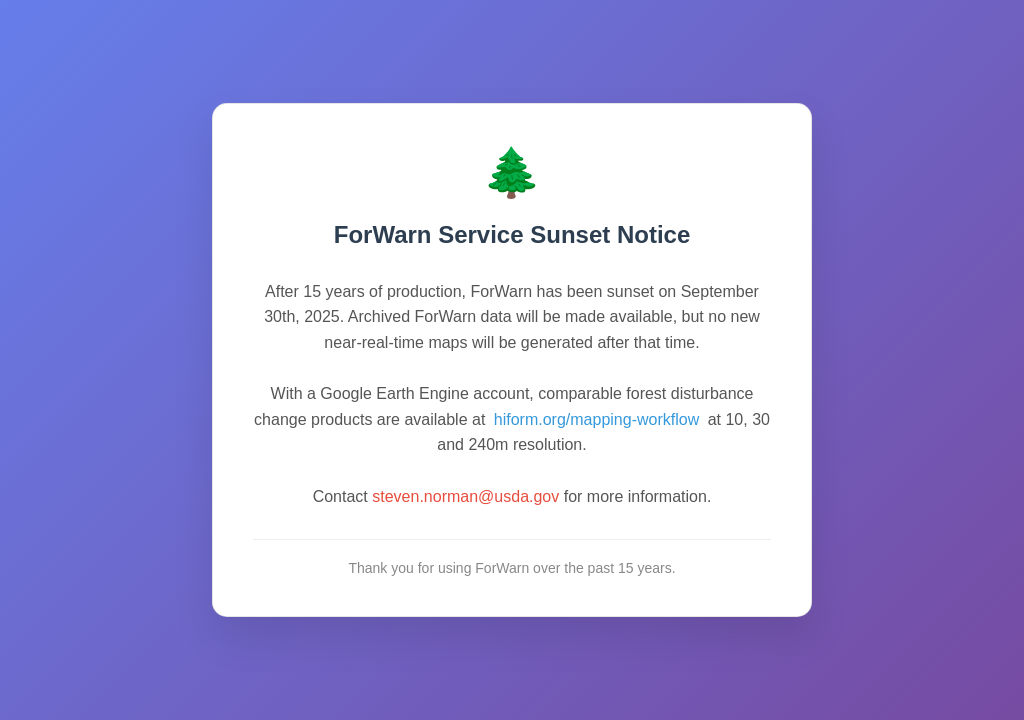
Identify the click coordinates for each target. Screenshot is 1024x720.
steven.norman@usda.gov (465, 496)
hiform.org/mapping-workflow (596, 419)
